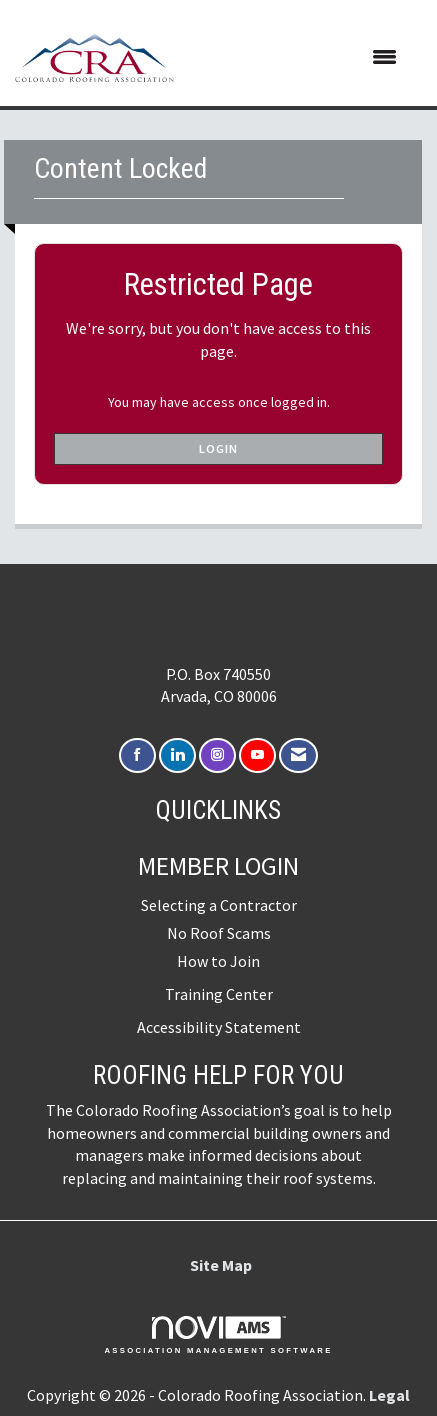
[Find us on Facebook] (137, 755)
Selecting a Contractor (219, 905)
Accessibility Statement (219, 1027)
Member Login (218, 866)
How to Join (218, 961)
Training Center (219, 994)
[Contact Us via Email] (298, 755)
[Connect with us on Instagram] (217, 755)
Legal (389, 1395)
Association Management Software (218, 1335)
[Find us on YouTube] (257, 755)
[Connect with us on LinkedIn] (177, 755)
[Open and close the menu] (295, 58)
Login (218, 448)
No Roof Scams (219, 933)
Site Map (221, 1265)
